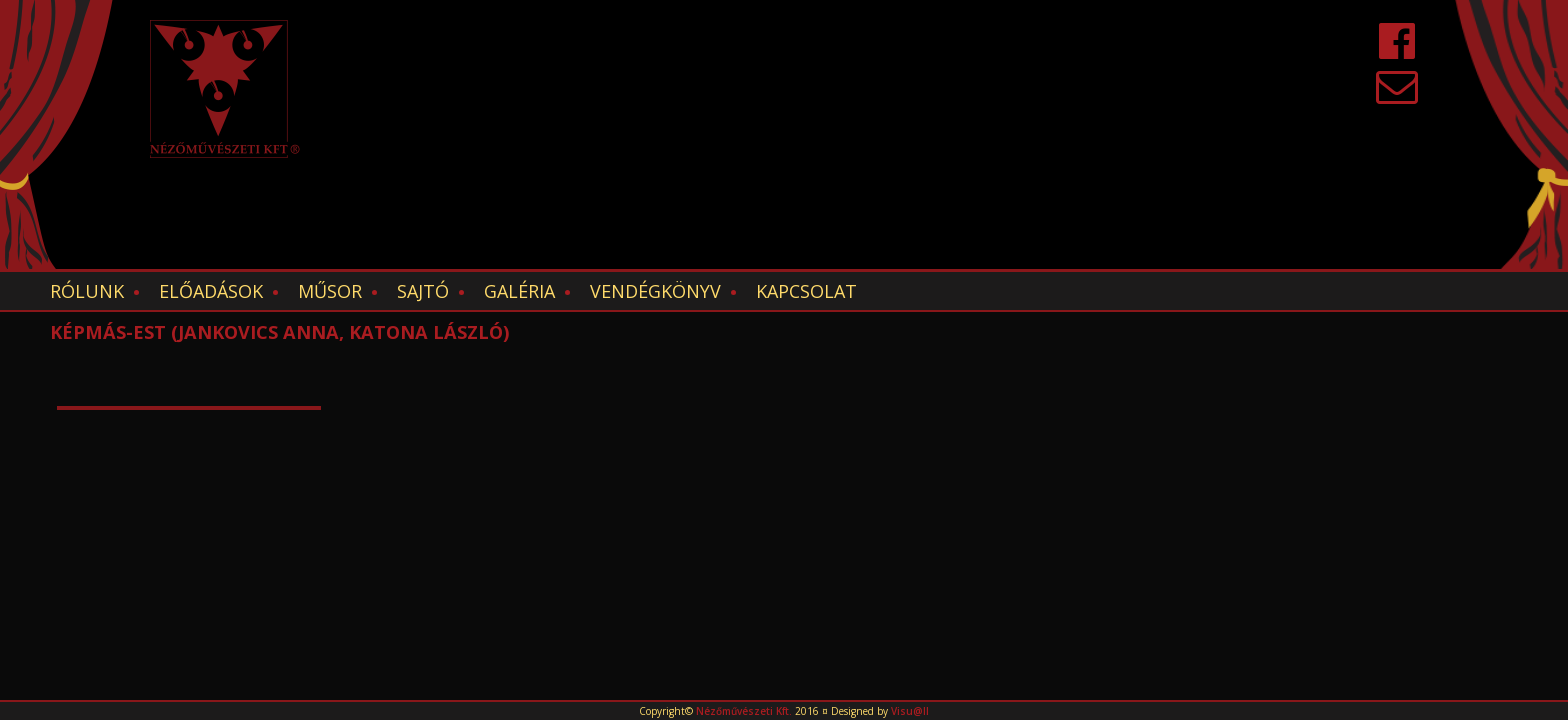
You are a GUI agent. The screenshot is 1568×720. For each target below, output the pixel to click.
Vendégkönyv (655, 291)
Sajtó (423, 291)
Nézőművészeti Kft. (744, 711)
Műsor (330, 291)
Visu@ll (910, 711)
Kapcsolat (806, 291)
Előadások (211, 291)
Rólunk (87, 291)
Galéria (519, 291)
